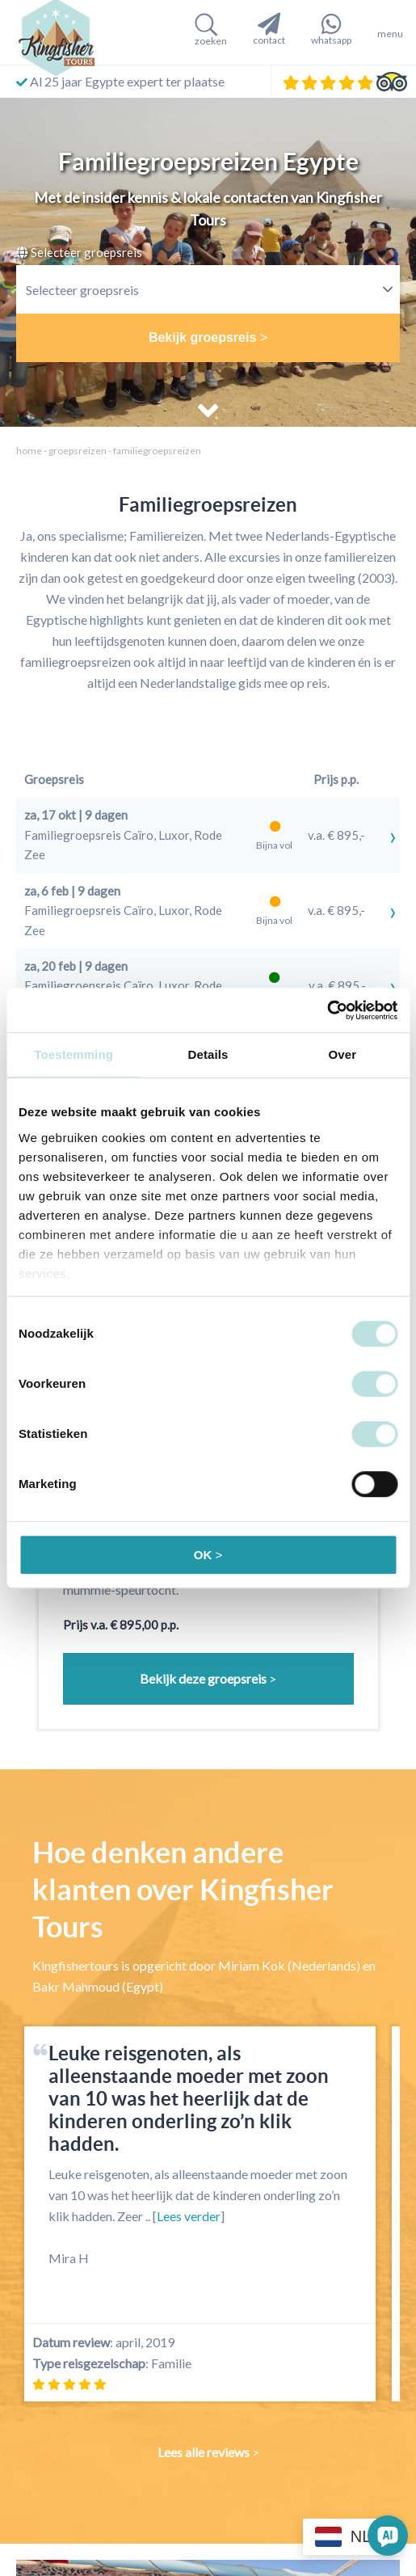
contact (269, 29)
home (29, 451)
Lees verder (189, 2216)
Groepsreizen (77, 451)
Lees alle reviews (204, 2452)
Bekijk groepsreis (202, 337)
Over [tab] (343, 1054)
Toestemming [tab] (73, 1054)
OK (203, 1555)
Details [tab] (208, 1054)
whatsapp (331, 29)
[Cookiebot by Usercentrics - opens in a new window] (326, 1010)
